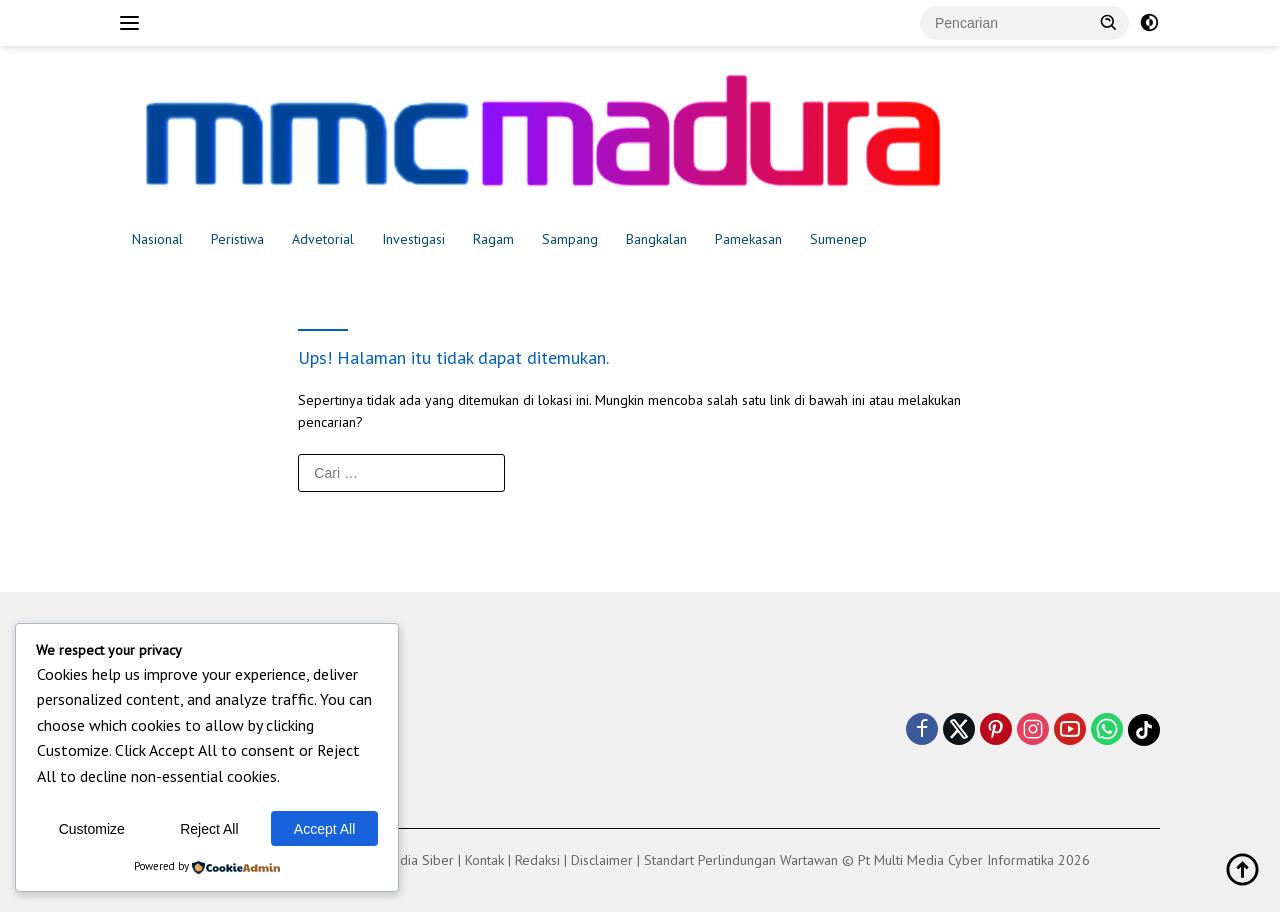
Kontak (484, 860)
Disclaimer (602, 860)
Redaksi (537, 860)
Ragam (493, 239)
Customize (92, 829)
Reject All (209, 829)
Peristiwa (237, 239)
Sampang (570, 239)
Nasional (157, 239)
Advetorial (323, 239)
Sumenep (838, 239)
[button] (1109, 22)
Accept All (324, 829)
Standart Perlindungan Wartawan (741, 860)
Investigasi (413, 239)
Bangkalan (656, 239)
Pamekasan (748, 239)
